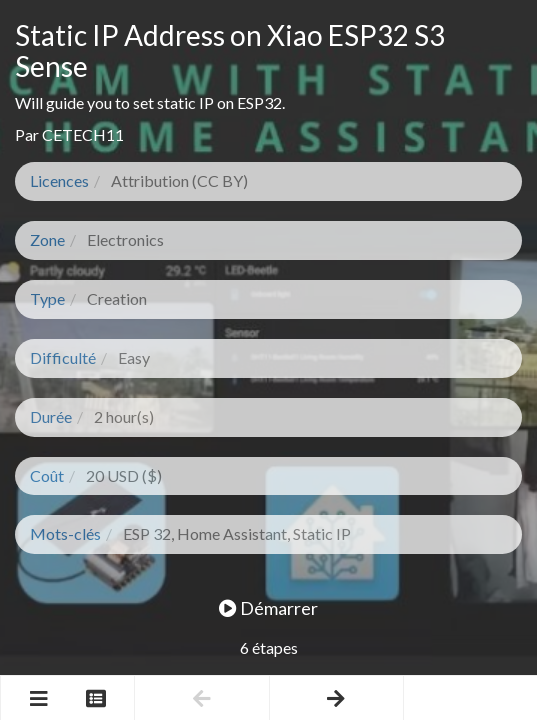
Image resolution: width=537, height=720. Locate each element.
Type (47, 298)
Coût (47, 475)
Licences (59, 180)
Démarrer (268, 608)
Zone (47, 239)
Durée (51, 416)
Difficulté (63, 357)
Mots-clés (65, 533)
